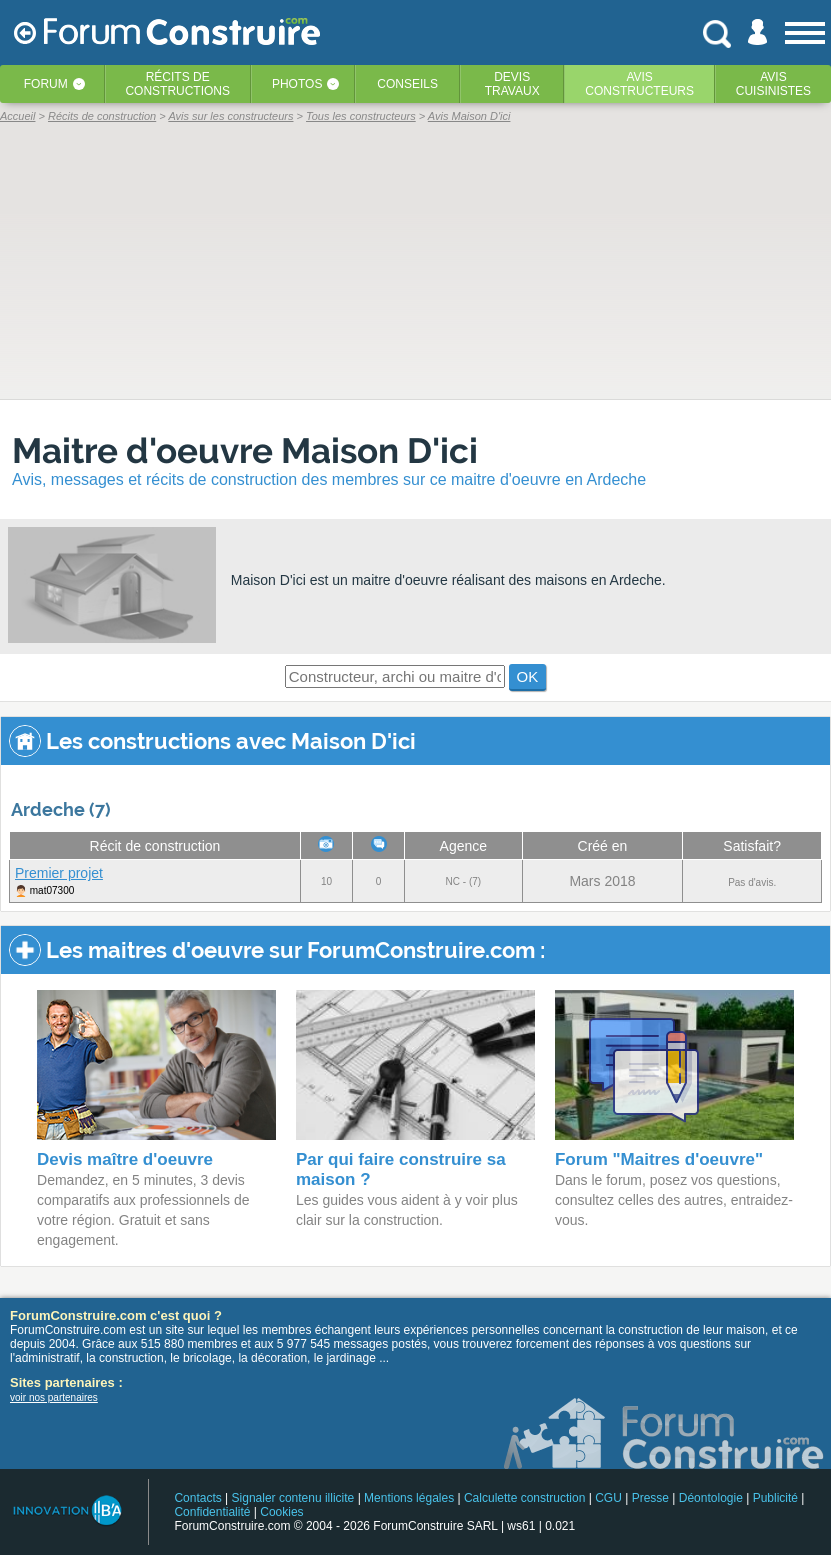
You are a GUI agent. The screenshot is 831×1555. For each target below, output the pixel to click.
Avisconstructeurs (639, 84)
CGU (608, 1498)
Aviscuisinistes (773, 84)
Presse (650, 1498)
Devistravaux (512, 84)
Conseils (407, 84)
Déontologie (711, 1498)
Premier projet (59, 873)
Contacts (197, 1498)
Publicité (775, 1498)
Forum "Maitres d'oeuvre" (659, 1159)
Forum (46, 84)
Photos (297, 84)
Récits (177, 84)
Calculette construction (524, 1498)
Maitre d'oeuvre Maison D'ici (245, 450)
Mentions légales (409, 1498)
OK (528, 676)
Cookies (281, 1512)
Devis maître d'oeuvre (125, 1159)
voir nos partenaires (54, 1397)
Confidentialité (212, 1512)
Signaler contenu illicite (293, 1498)
